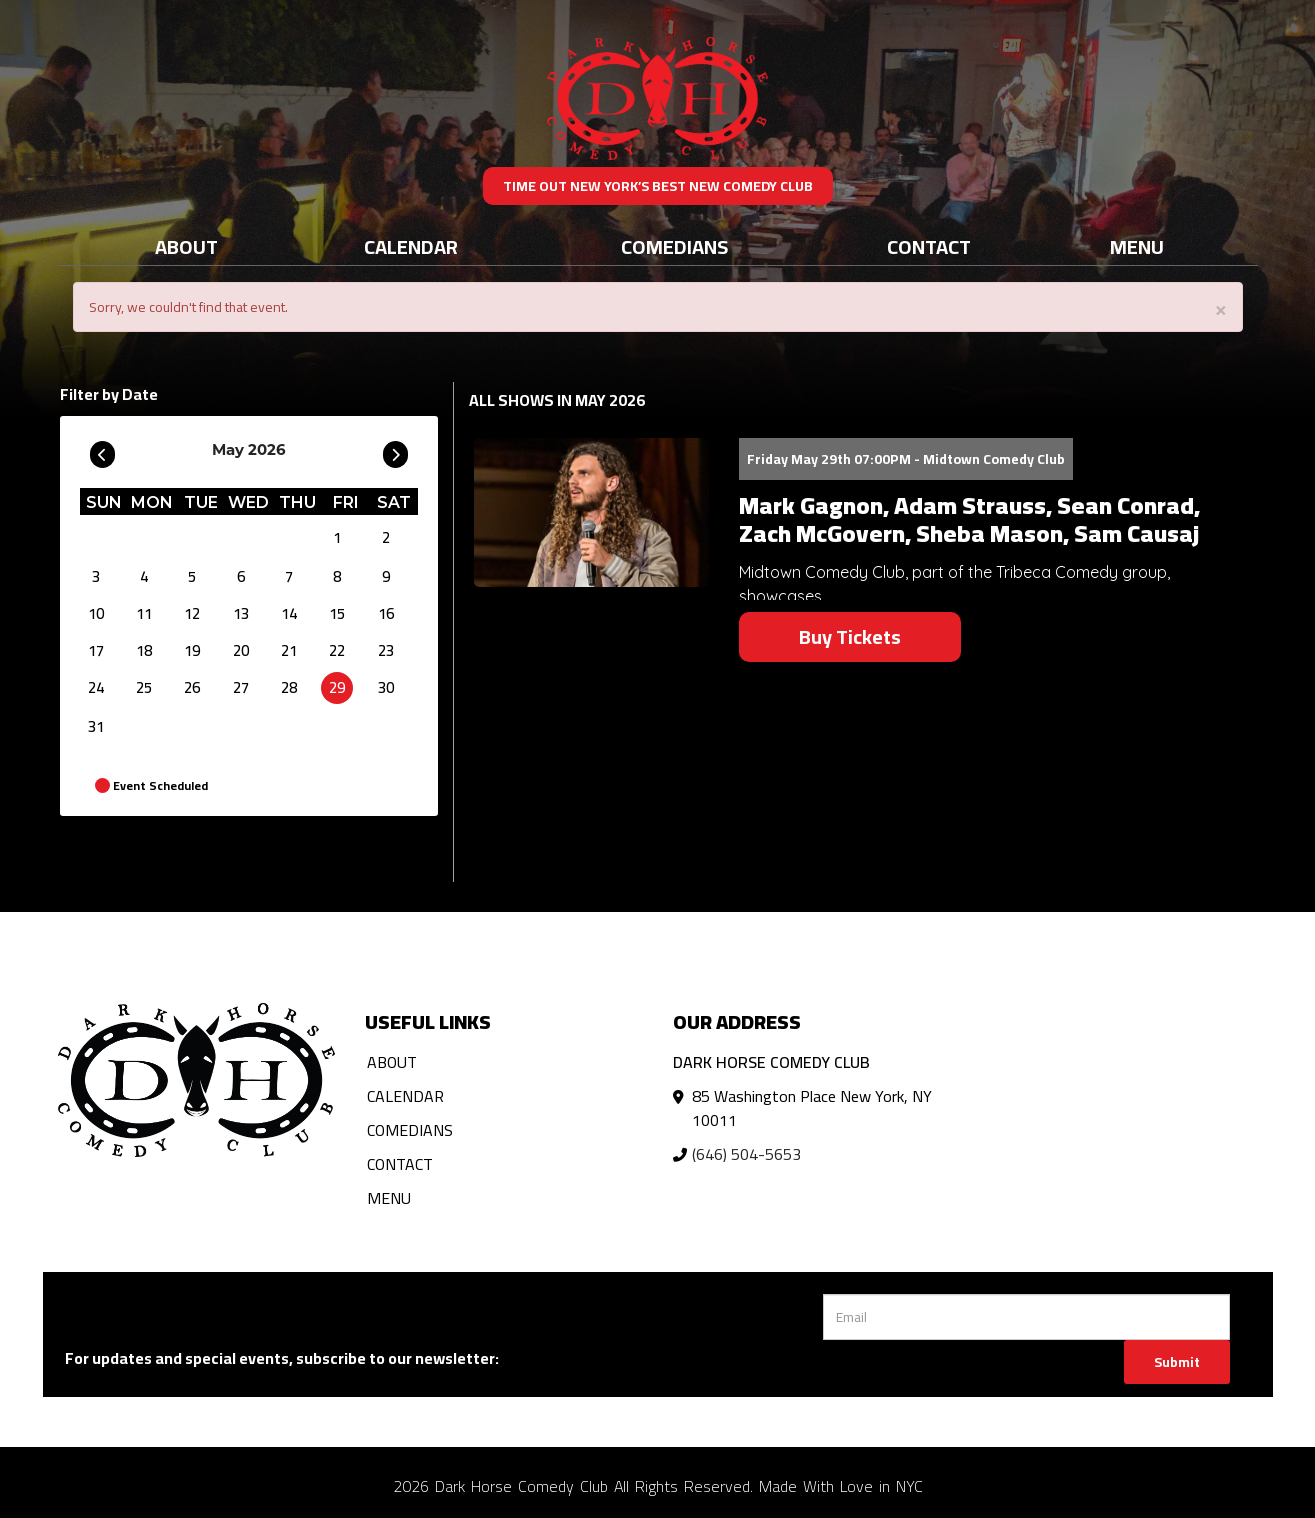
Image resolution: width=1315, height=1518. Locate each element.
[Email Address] (1026, 1317)
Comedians (674, 246)
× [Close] (1221, 308)
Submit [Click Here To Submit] (1177, 1362)
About (186, 246)
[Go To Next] (395, 450)
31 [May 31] (96, 726)
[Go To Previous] (102, 450)
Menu (1137, 246)
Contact (929, 246)
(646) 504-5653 (746, 1154)
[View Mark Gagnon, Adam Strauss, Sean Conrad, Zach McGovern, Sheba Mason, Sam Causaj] (591, 512)
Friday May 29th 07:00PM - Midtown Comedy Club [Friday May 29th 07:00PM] (906, 459)
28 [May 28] (289, 687)
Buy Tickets (850, 636)
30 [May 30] (386, 687)
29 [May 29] (337, 687)
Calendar (411, 246)
